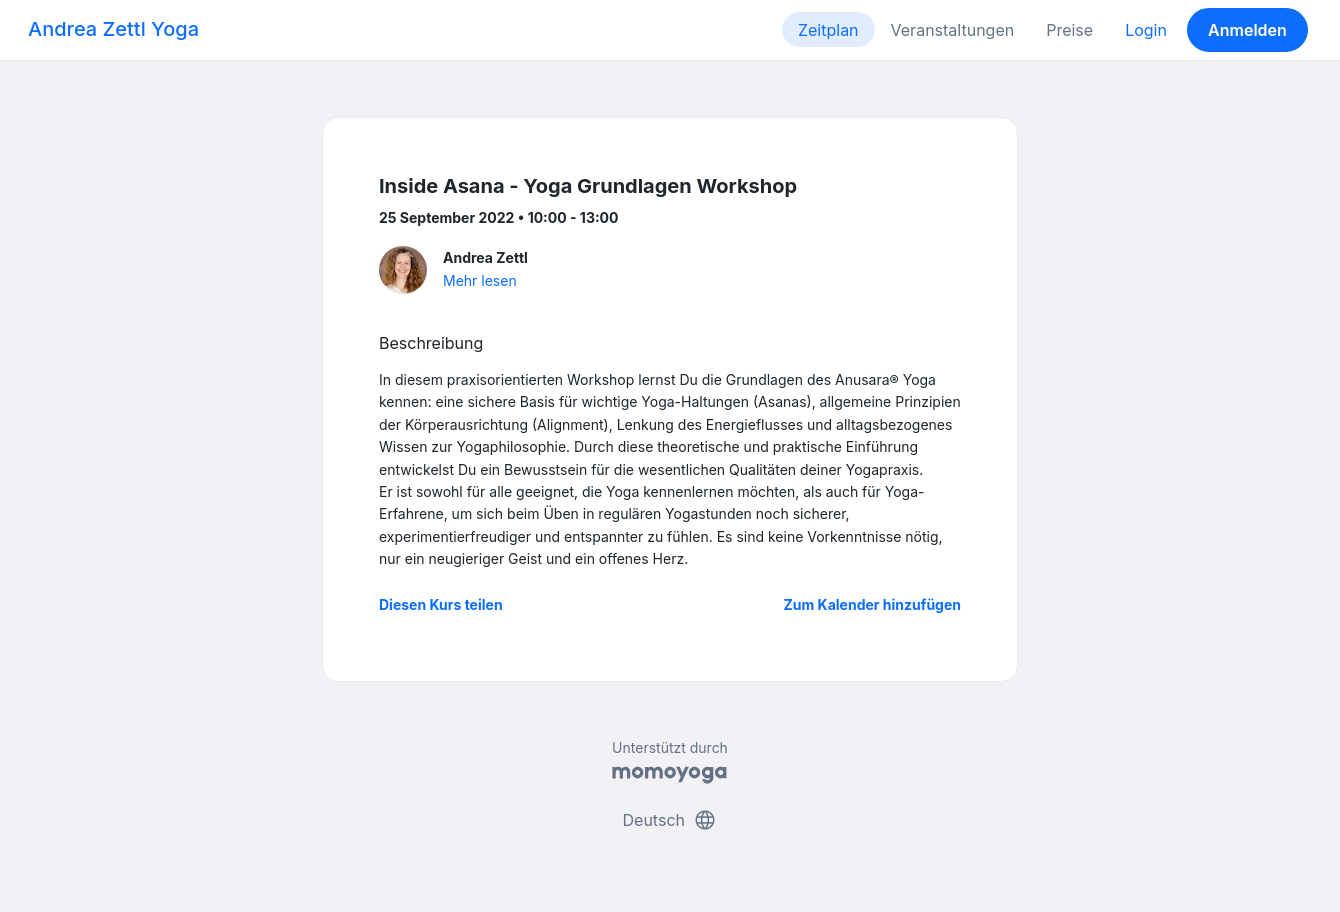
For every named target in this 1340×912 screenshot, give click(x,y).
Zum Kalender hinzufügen (872, 604)
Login (1146, 30)
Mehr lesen (480, 280)
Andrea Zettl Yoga (113, 29)
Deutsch (670, 820)
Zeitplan (828, 30)
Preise (1069, 30)
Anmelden (1247, 30)
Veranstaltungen (953, 30)
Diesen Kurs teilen (441, 604)
